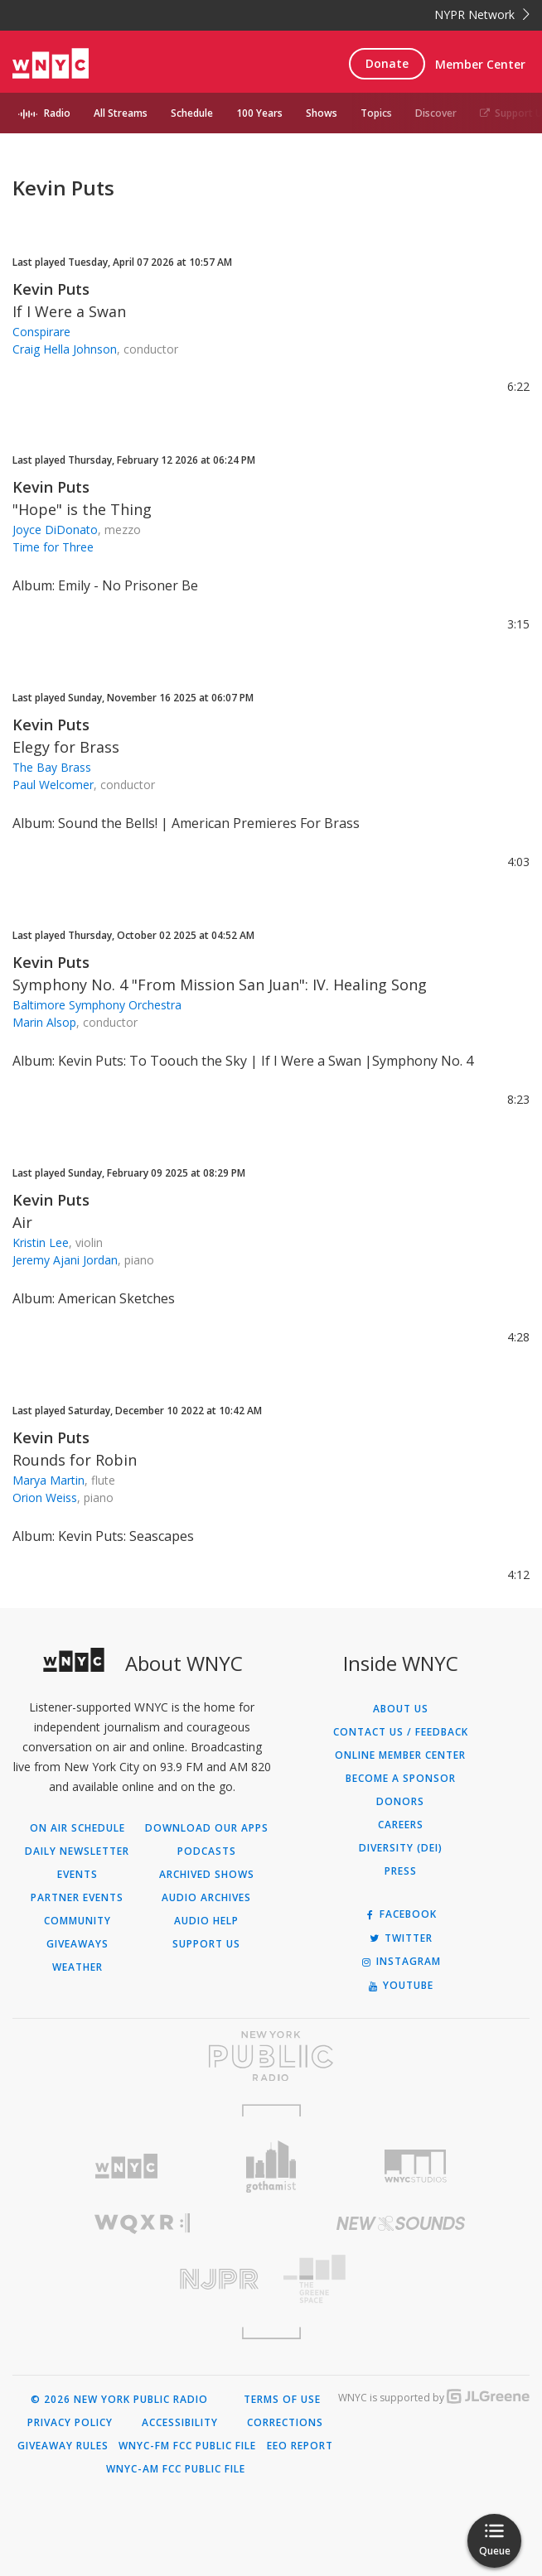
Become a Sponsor (401, 1779)
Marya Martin (48, 1480)
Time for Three (53, 547)
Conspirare (41, 331)
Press (401, 1871)
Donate (387, 63)
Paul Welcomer (53, 784)
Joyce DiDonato (55, 529)
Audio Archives (206, 1898)
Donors (400, 1802)
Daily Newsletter (77, 1851)
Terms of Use (282, 2400)
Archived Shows (206, 1875)
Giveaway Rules (63, 2446)
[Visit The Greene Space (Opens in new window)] (400, 2279)
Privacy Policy (70, 2423)
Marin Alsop (44, 1022)
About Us (400, 1709)
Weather (77, 1967)
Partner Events (77, 1898)
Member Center (480, 64)
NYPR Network (482, 14)
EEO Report (300, 2446)
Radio (57, 113)
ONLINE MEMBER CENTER (400, 1755)
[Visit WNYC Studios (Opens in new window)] (415, 2166)
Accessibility (180, 2423)
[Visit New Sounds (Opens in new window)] (400, 2223)
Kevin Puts (51, 289)
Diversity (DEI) (401, 1848)
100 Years (259, 113)
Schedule (192, 113)
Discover (436, 113)
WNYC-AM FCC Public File (175, 2469)
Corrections (285, 2423)
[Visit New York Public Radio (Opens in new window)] (271, 2056)
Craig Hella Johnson (64, 349)
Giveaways (77, 1944)
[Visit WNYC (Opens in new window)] (126, 2166)
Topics (376, 113)
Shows (321, 113)
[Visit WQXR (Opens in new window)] (141, 2223)
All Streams (121, 113)
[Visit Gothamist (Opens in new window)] (271, 2166)
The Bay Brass (51, 767)
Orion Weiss (44, 1497)
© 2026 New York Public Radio (119, 2400)
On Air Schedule (77, 1828)
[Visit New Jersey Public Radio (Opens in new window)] (141, 2279)
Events (77, 1875)
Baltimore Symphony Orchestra (96, 1005)
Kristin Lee (40, 1242)
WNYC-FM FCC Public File (187, 2446)
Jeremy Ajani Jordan (65, 1260)
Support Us (206, 1944)
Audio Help (206, 1921)
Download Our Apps (207, 1828)
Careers (400, 1825)
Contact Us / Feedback (400, 1732)
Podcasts (206, 1851)
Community (77, 1921)
